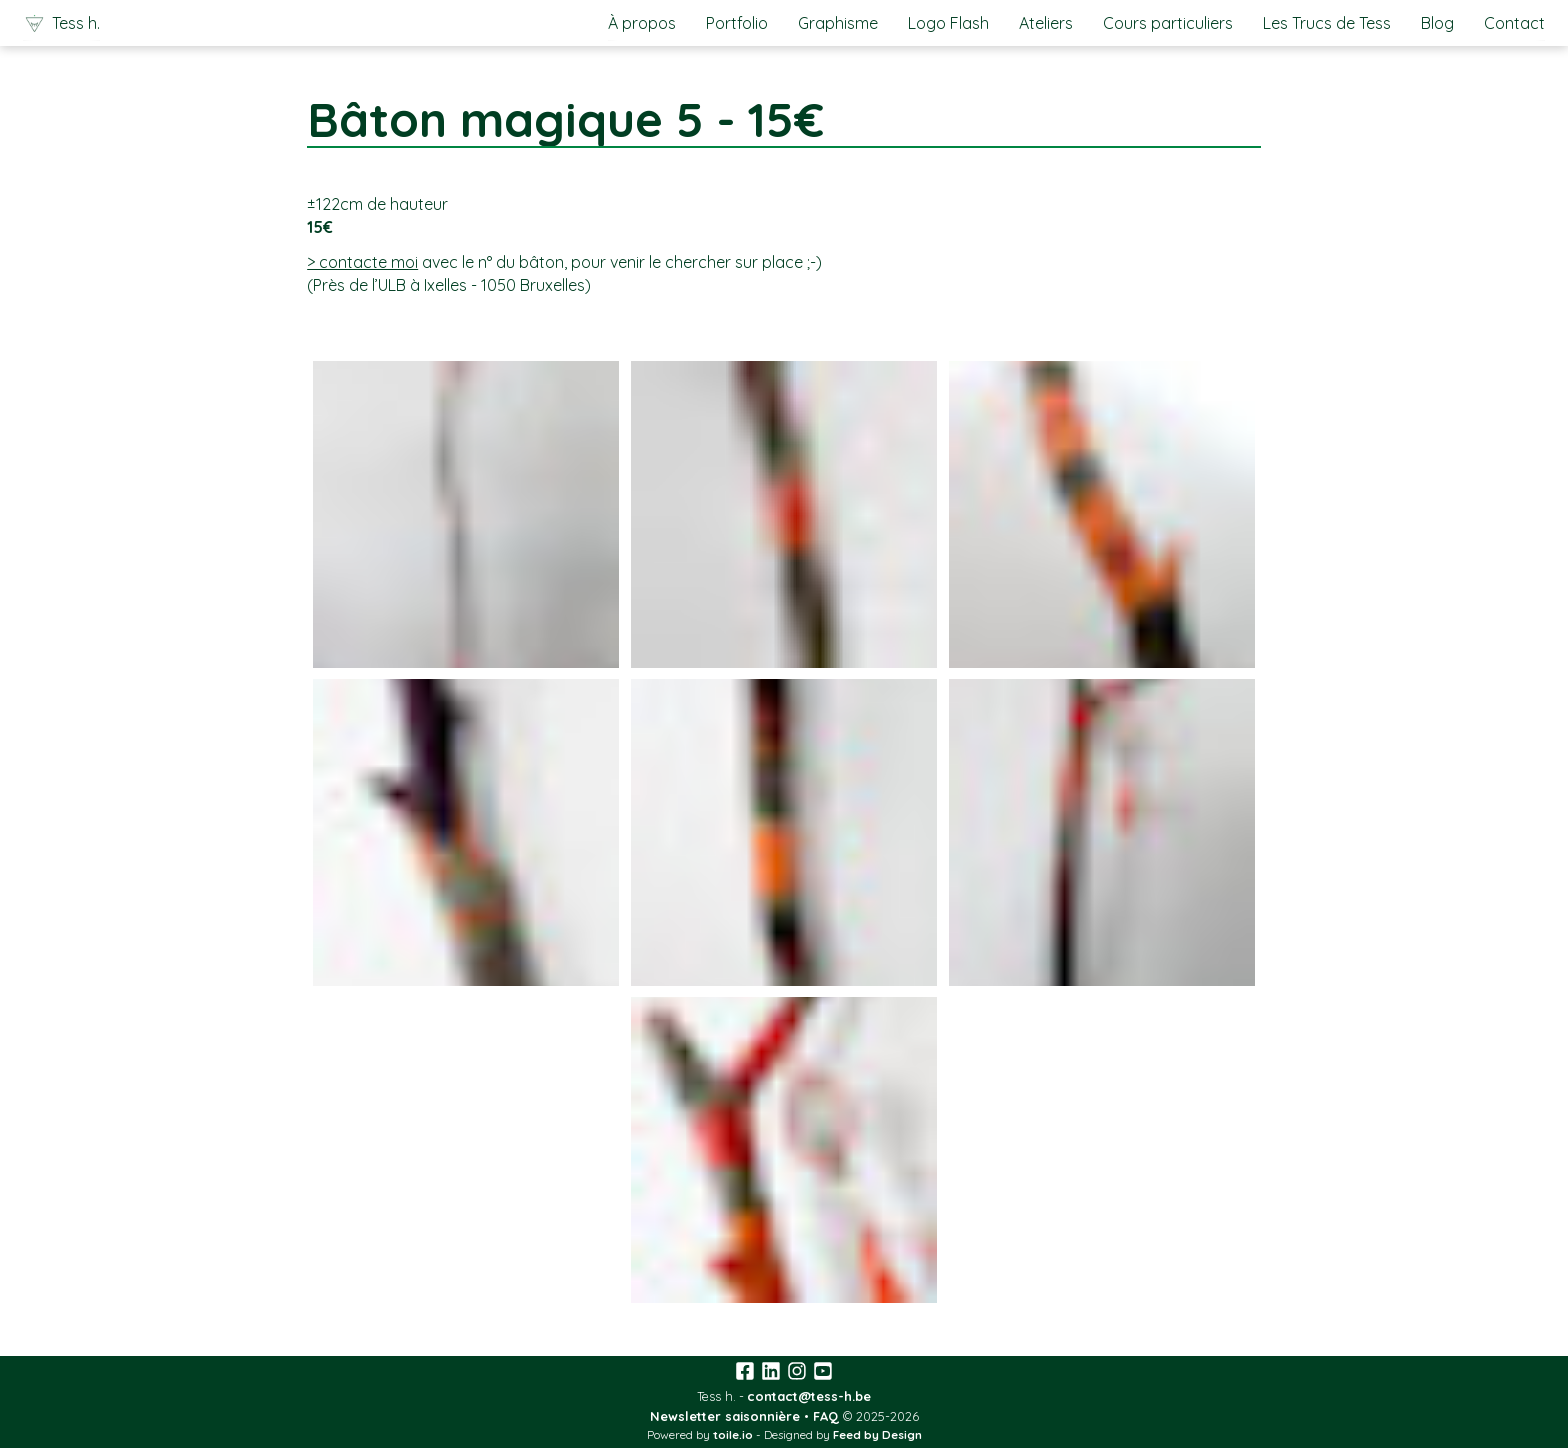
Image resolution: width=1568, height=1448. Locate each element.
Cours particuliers (1168, 23)
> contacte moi (362, 262)
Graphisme (838, 23)
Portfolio (737, 23)
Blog (1437, 23)
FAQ (826, 1416)
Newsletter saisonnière (725, 1416)
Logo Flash (948, 23)
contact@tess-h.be (809, 1396)
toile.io (733, 1434)
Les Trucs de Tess (1327, 23)
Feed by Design (877, 1434)
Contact (1514, 23)
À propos (642, 23)
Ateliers (1046, 23)
